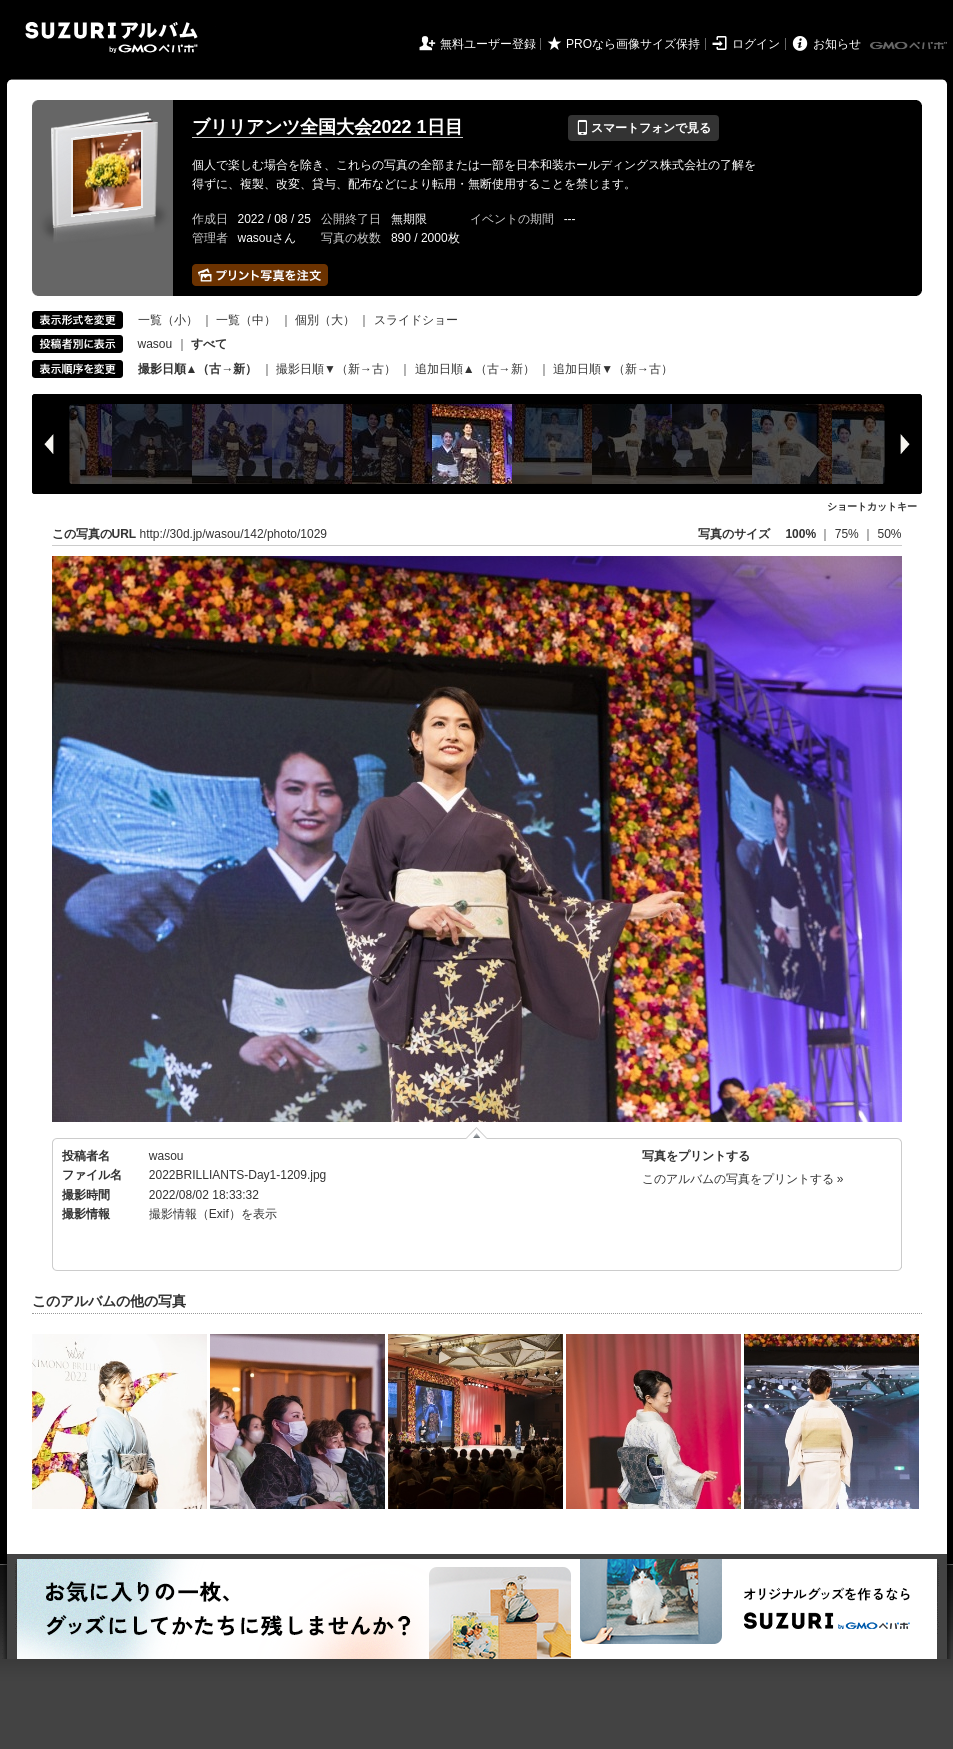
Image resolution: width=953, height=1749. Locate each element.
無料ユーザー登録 (488, 44)
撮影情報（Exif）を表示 (213, 1214)
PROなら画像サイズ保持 (633, 44)
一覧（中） (246, 320)
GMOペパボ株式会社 (910, 46)
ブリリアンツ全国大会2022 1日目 (327, 127)
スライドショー (416, 320)
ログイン (756, 44)
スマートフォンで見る (643, 128)
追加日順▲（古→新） (475, 369)
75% (848, 534)
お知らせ (837, 44)
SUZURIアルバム (111, 37)
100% (800, 534)
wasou (155, 344)
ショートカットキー (872, 506)
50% (889, 534)
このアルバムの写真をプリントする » (743, 1179)
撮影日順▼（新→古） (336, 369)
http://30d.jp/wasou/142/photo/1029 (233, 534)
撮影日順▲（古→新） (198, 369)
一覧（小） (168, 320)
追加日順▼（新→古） (613, 369)
